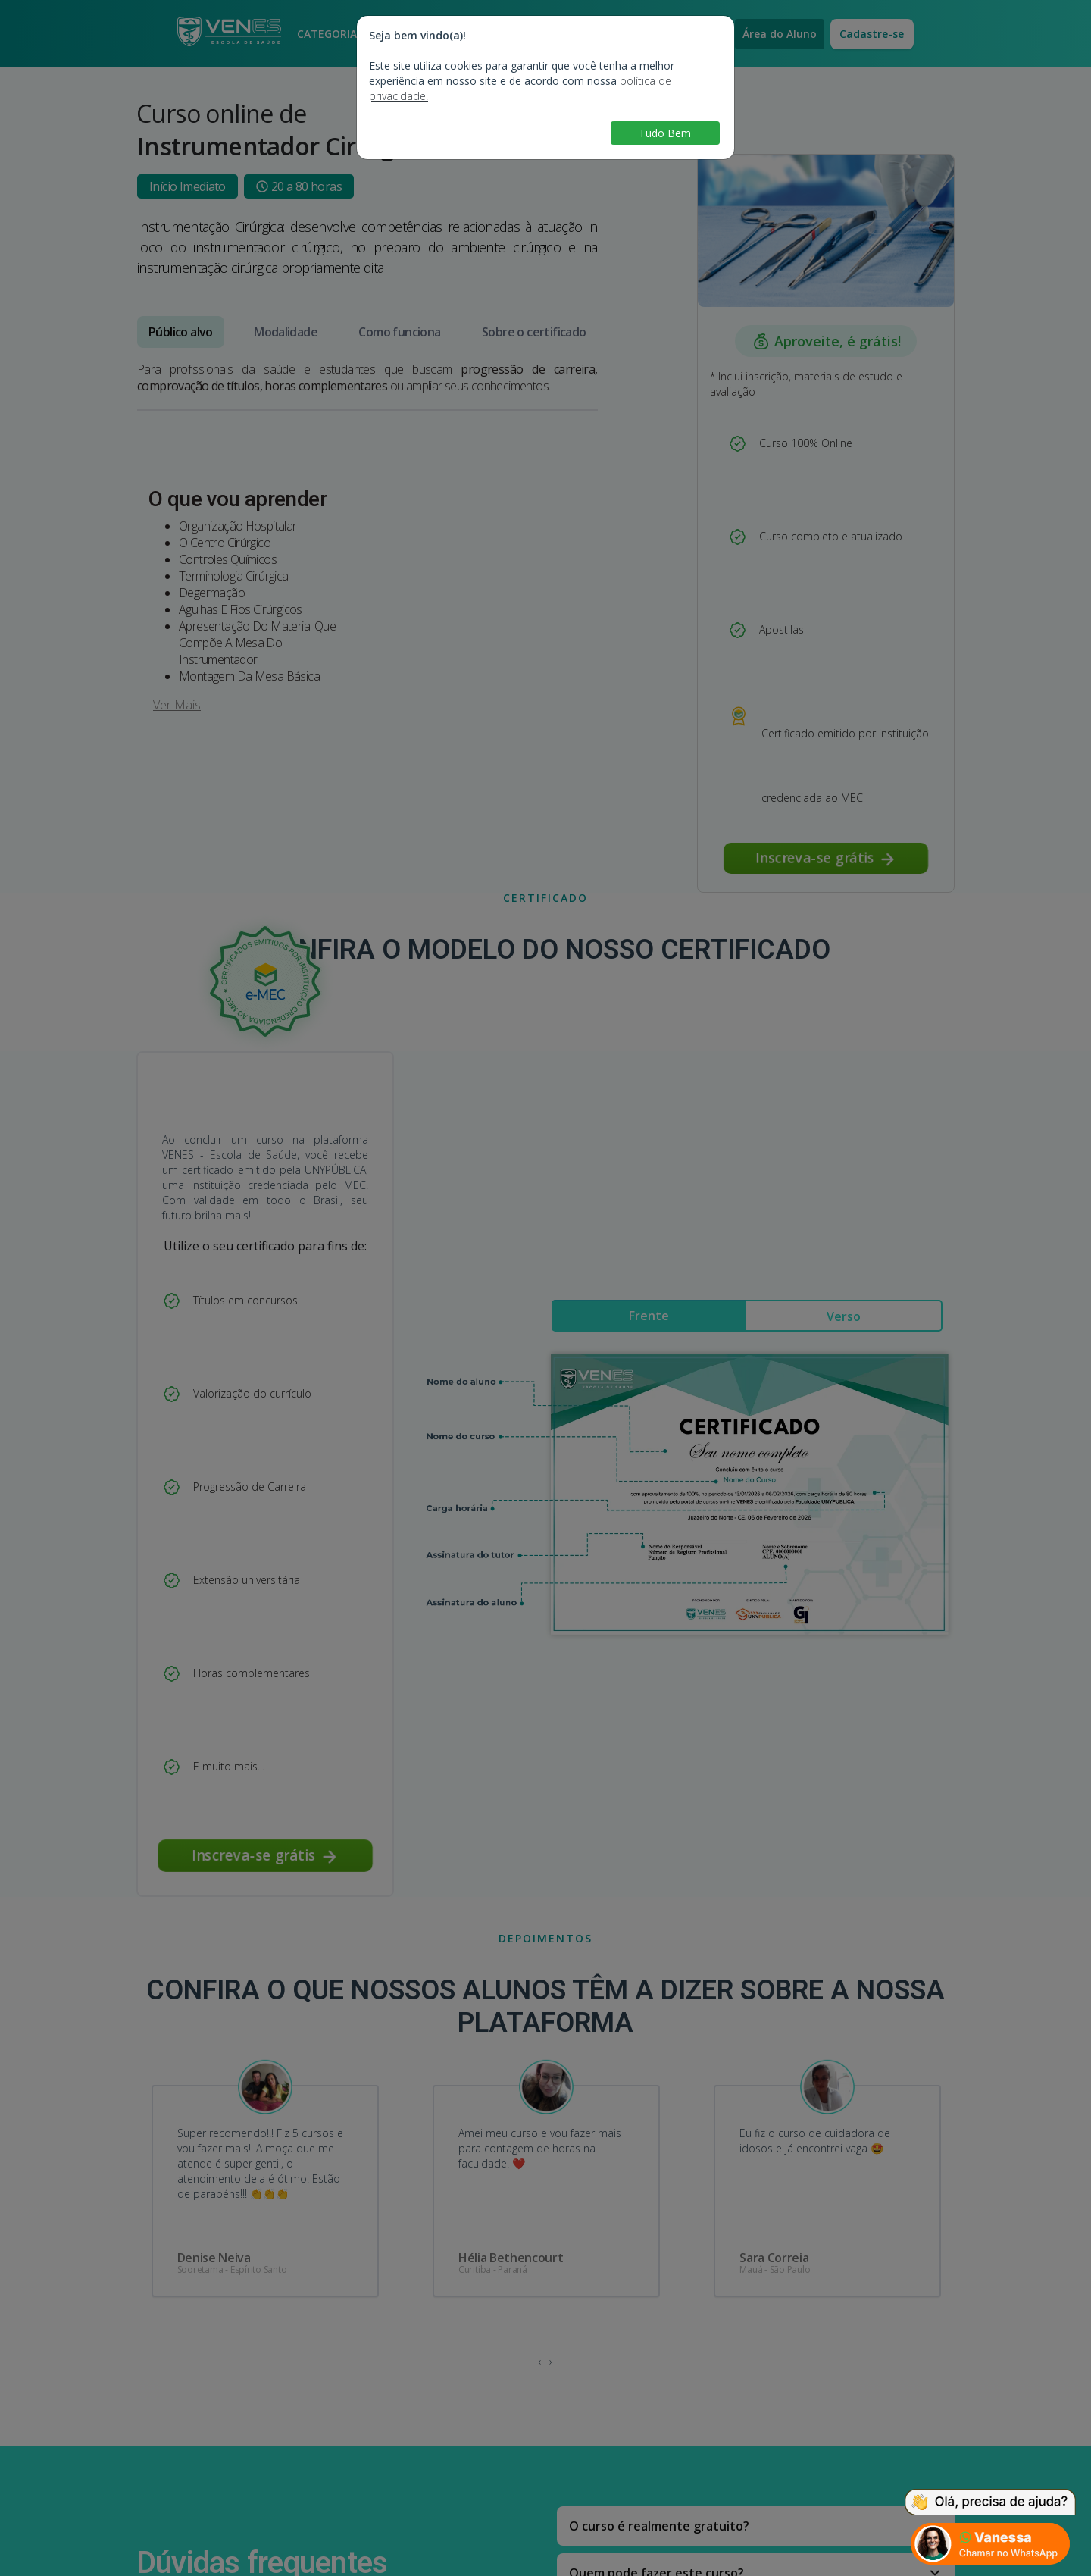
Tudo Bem (665, 133)
